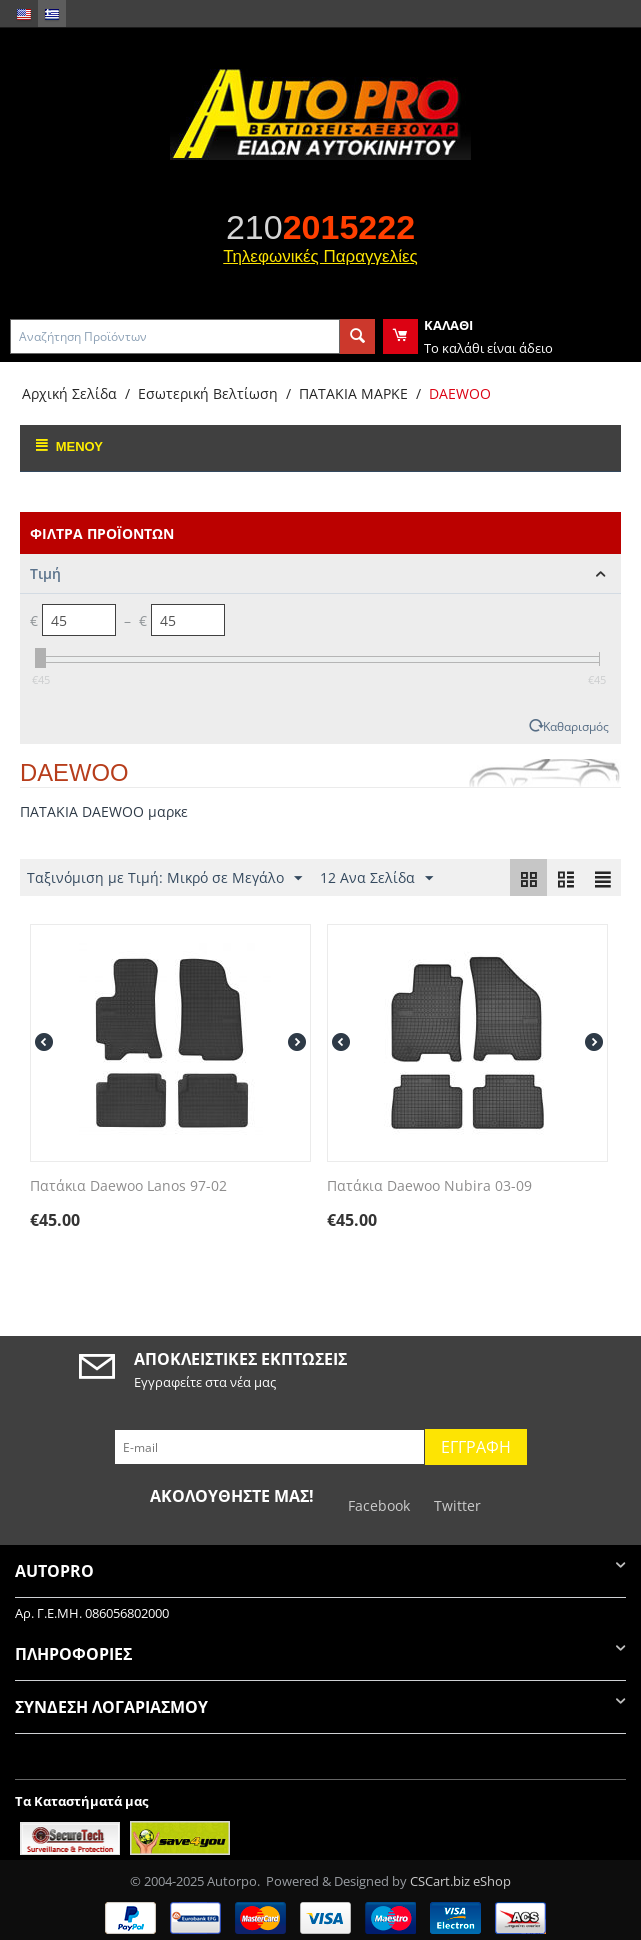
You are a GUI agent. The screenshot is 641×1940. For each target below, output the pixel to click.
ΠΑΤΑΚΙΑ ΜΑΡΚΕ (353, 393)
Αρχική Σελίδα (69, 393)
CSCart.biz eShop (460, 1881)
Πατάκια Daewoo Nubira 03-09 (429, 1186)
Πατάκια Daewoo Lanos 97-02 (128, 1186)
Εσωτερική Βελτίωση (208, 393)
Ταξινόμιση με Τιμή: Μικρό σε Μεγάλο (164, 878)
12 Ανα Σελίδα (376, 878)
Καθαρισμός (576, 726)
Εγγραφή (476, 1447)
